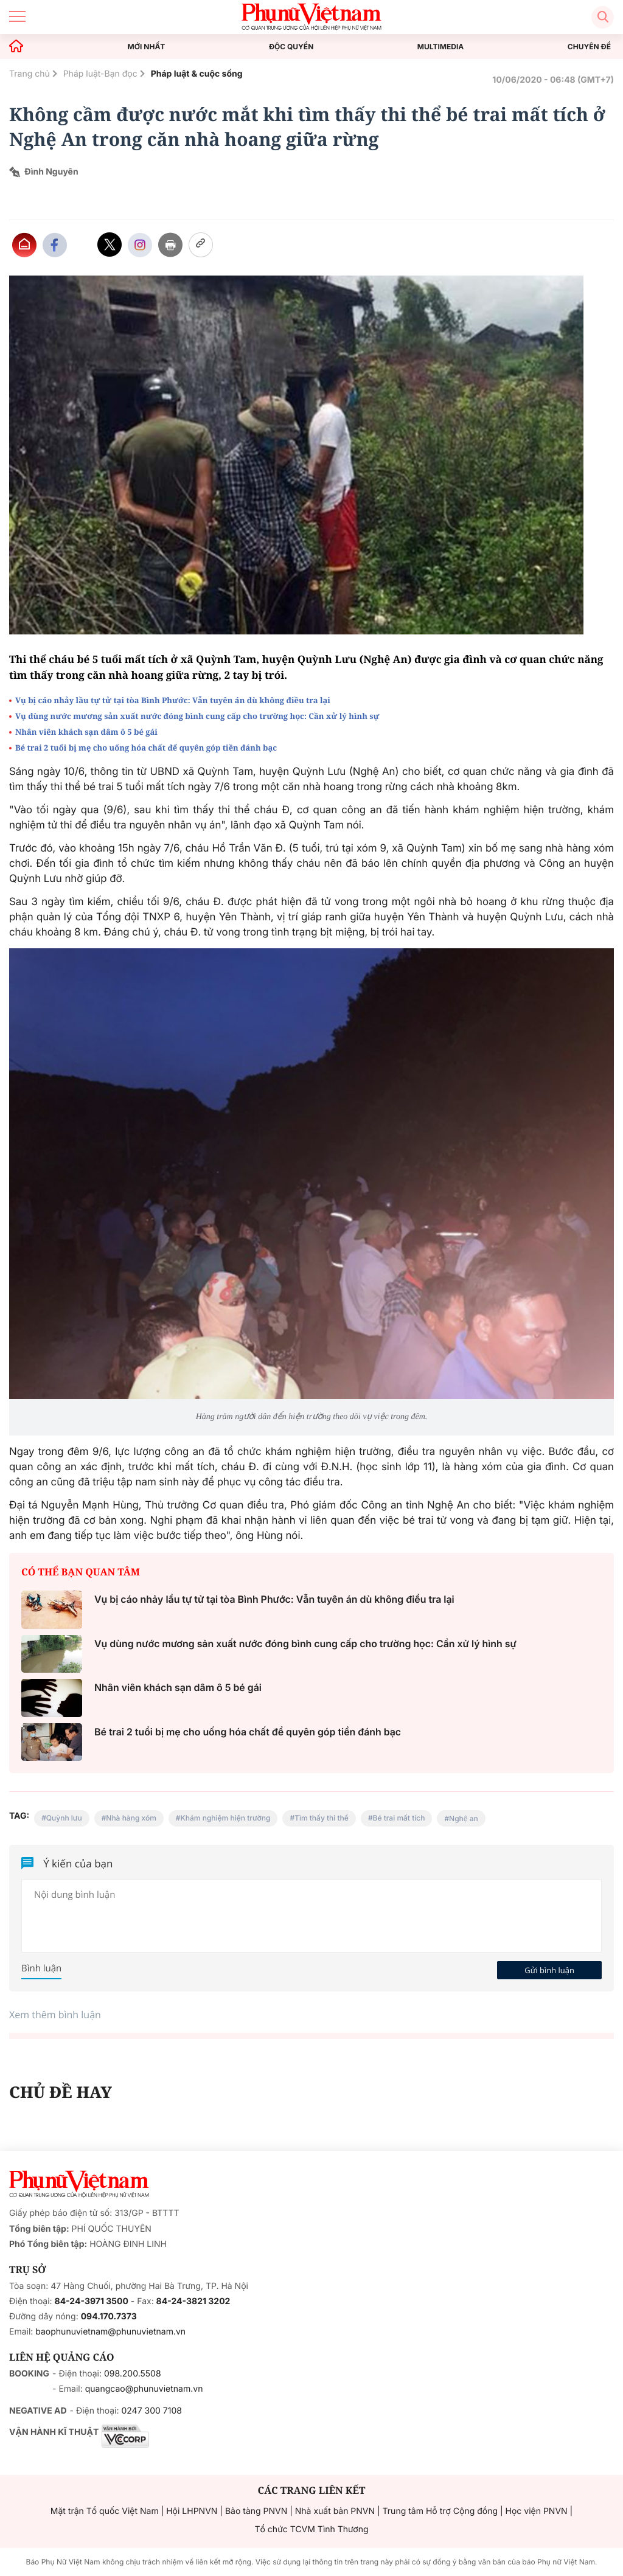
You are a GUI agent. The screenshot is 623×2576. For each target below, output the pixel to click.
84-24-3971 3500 (91, 2301)
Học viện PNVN (537, 2511)
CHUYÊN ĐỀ (589, 46)
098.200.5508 (132, 2374)
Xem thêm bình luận (55, 2014)
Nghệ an (463, 1818)
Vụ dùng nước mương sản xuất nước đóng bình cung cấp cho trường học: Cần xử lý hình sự (197, 715)
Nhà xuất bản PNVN (335, 2511)
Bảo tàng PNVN (256, 2511)
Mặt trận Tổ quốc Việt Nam (104, 2511)
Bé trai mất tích (399, 1817)
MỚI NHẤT (146, 46)
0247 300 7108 (151, 2411)
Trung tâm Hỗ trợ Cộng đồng (440, 2511)
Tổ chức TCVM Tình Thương (312, 2529)
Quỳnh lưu (64, 1817)
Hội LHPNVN (191, 2511)
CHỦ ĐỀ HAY (60, 2091)
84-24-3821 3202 (193, 2301)
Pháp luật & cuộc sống (197, 74)
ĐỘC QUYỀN (291, 46)
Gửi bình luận (549, 1970)
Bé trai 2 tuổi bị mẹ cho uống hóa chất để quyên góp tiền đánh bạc (146, 747)
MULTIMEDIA (440, 46)
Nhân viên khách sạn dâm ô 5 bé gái (87, 731)
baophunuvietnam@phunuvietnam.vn (110, 2332)
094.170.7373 (109, 2316)
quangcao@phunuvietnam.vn (144, 2389)
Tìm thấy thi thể (321, 1817)
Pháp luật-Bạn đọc (100, 74)
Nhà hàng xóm (131, 1817)
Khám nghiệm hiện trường (226, 1817)
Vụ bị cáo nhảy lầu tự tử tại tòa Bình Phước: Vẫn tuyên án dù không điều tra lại (172, 700)
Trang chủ (29, 74)
